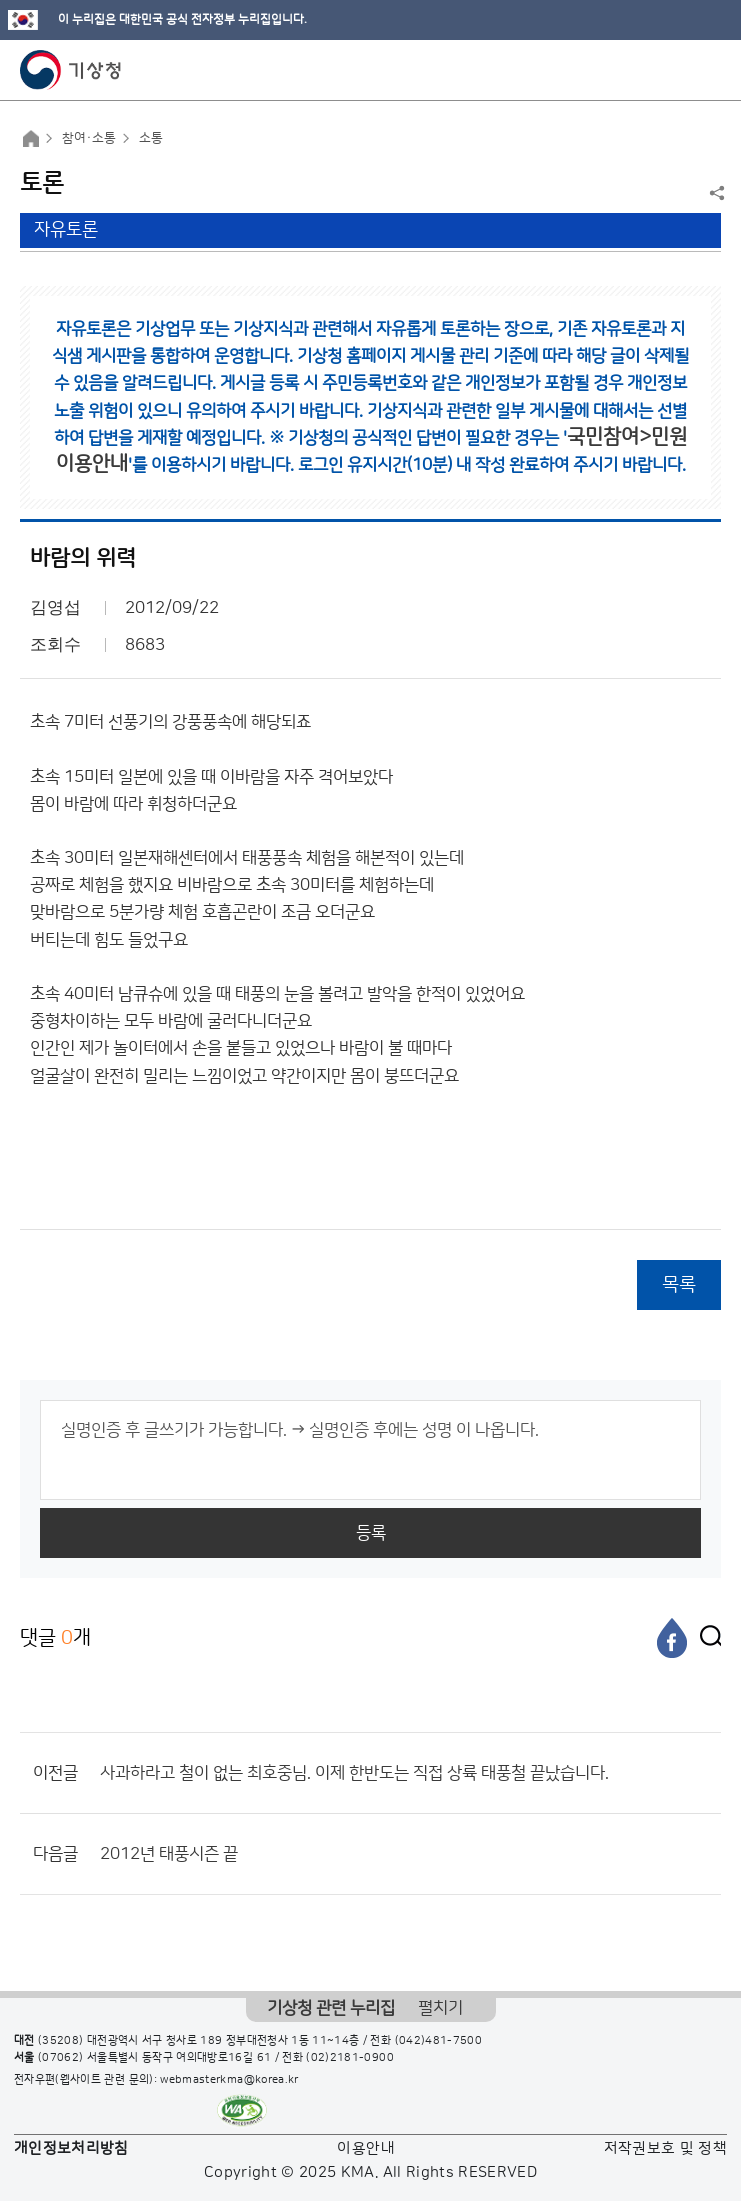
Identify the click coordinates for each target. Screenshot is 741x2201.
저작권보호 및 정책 (666, 2148)
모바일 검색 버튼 (676, 70)
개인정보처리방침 (71, 2148)
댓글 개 (55, 1637)
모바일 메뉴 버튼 (708, 70)
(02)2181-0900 (350, 2058)
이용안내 (365, 2148)
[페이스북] (672, 1638)
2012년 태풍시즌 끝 (169, 1854)
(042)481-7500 (439, 2041)
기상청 (71, 70)
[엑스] (706, 1638)
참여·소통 (89, 138)
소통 (151, 138)
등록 (371, 1533)
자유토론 (66, 230)
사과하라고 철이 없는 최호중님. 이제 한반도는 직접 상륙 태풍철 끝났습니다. (354, 1773)
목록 (679, 1284)
